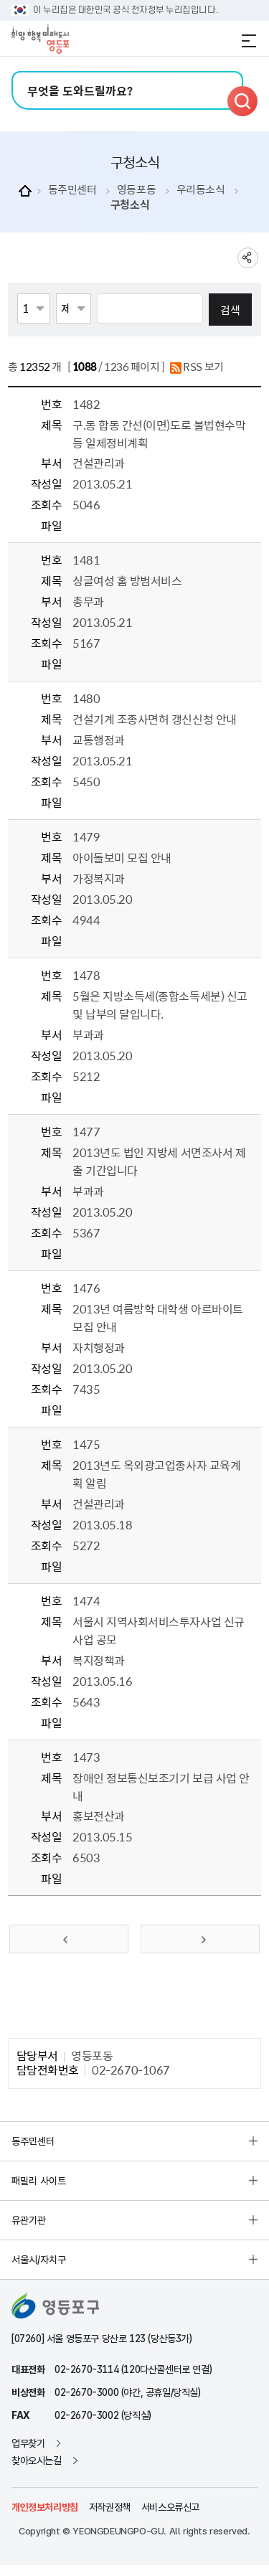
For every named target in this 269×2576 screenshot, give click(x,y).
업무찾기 (27, 2443)
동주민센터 (72, 189)
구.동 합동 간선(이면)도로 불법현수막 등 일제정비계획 (158, 433)
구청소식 (129, 204)
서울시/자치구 (38, 2259)
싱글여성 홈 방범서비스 (126, 580)
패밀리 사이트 (38, 2180)
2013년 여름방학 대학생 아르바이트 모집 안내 (157, 1317)
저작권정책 (110, 2507)
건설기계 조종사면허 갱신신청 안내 (154, 718)
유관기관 (28, 2220)
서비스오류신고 (170, 2507)
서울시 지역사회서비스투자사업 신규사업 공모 (158, 1630)
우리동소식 (200, 189)
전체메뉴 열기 (249, 40)
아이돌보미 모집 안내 (121, 857)
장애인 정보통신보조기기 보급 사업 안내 (160, 1786)
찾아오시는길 (36, 2460)
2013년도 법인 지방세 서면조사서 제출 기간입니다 (158, 1161)
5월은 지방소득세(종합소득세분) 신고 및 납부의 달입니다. (159, 1004)
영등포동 (136, 189)
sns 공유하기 (247, 257)
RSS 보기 (197, 368)
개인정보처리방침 (44, 2507)
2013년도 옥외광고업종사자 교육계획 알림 (156, 1473)
